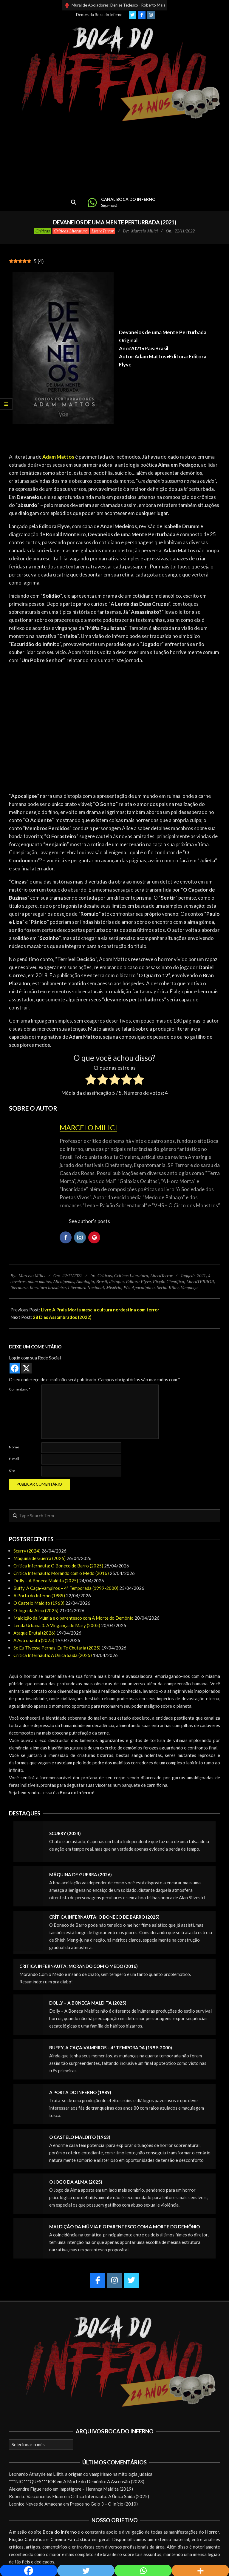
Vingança (189, 1287)
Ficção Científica (168, 1281)
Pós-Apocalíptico (138, 1287)
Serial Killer (168, 1287)
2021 (201, 1275)
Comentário (19, 1389)
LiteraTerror (103, 231)
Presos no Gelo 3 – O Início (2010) (104, 2503)
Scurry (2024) (27, 1550)
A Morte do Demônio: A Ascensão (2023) (103, 2481)
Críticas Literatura (71, 231)
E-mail (14, 1458)
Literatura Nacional (86, 1287)
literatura (19, 1287)
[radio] (90, 1080)
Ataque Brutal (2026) (34, 1632)
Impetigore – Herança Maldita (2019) (96, 2489)
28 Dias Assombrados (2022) (62, 1317)
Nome (14, 1447)
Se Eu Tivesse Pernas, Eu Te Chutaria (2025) (56, 1647)
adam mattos (39, 1281)
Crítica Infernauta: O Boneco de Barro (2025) (58, 1565)
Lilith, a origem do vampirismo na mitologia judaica (102, 2474)
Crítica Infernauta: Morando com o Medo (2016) (61, 1573)
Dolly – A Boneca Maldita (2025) (45, 1580)
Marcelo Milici (88, 1127)
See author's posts (89, 1221)
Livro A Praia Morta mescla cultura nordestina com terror (100, 1309)
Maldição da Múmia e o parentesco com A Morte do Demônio (73, 1618)
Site (12, 1470)
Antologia (85, 1281)
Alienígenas (63, 1281)
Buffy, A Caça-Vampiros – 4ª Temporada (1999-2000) (65, 1588)
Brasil (101, 1281)
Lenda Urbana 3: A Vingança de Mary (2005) (56, 1625)
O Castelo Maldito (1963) (38, 1603)
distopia (116, 1281)
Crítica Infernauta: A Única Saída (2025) (52, 1655)
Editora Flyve (138, 1281)
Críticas (42, 231)
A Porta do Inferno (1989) (39, 1595)
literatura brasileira (48, 1287)
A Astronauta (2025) (33, 1640)
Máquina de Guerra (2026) (39, 1558)
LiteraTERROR (200, 1281)
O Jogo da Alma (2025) (35, 1610)
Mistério (113, 1287)
